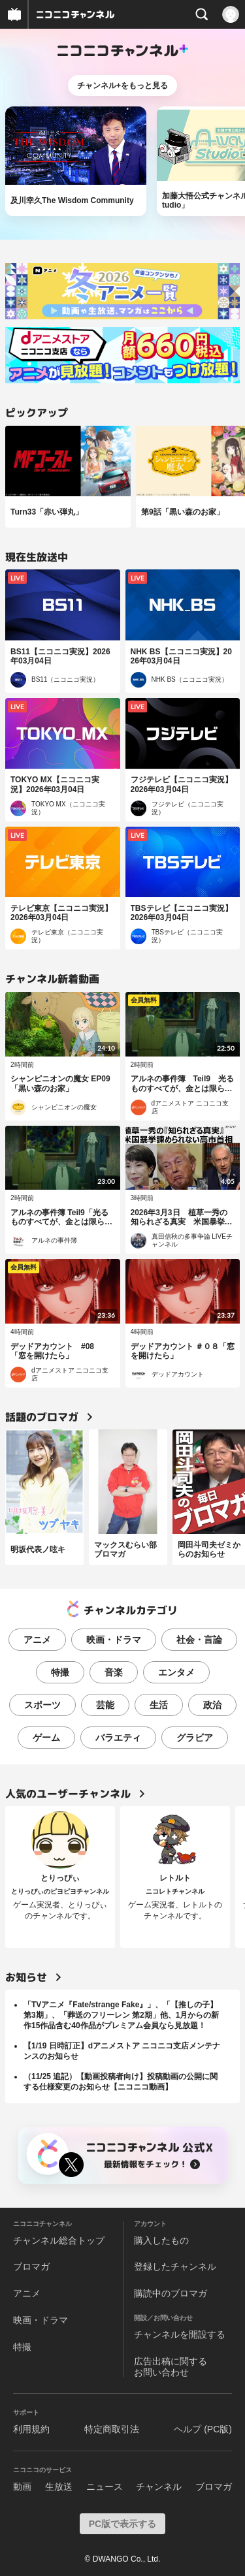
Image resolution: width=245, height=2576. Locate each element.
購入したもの (161, 2240)
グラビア (194, 1737)
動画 (22, 2486)
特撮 (60, 1672)
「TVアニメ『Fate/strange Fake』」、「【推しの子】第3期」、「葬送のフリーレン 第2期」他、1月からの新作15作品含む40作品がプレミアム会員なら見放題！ (121, 2014)
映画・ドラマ (113, 1639)
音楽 (114, 1672)
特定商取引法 (111, 2429)
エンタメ (176, 1672)
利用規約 (31, 2429)
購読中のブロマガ (170, 2293)
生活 (159, 1705)
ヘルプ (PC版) (203, 2429)
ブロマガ (31, 2266)
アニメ (37, 1639)
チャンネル (159, 2486)
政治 (212, 1705)
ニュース (104, 2486)
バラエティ (118, 1737)
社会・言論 (199, 1639)
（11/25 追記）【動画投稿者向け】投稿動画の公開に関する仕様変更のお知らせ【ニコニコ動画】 (121, 2081)
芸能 (105, 1705)
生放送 (59, 2486)
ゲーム (46, 1737)
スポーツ (42, 1705)
